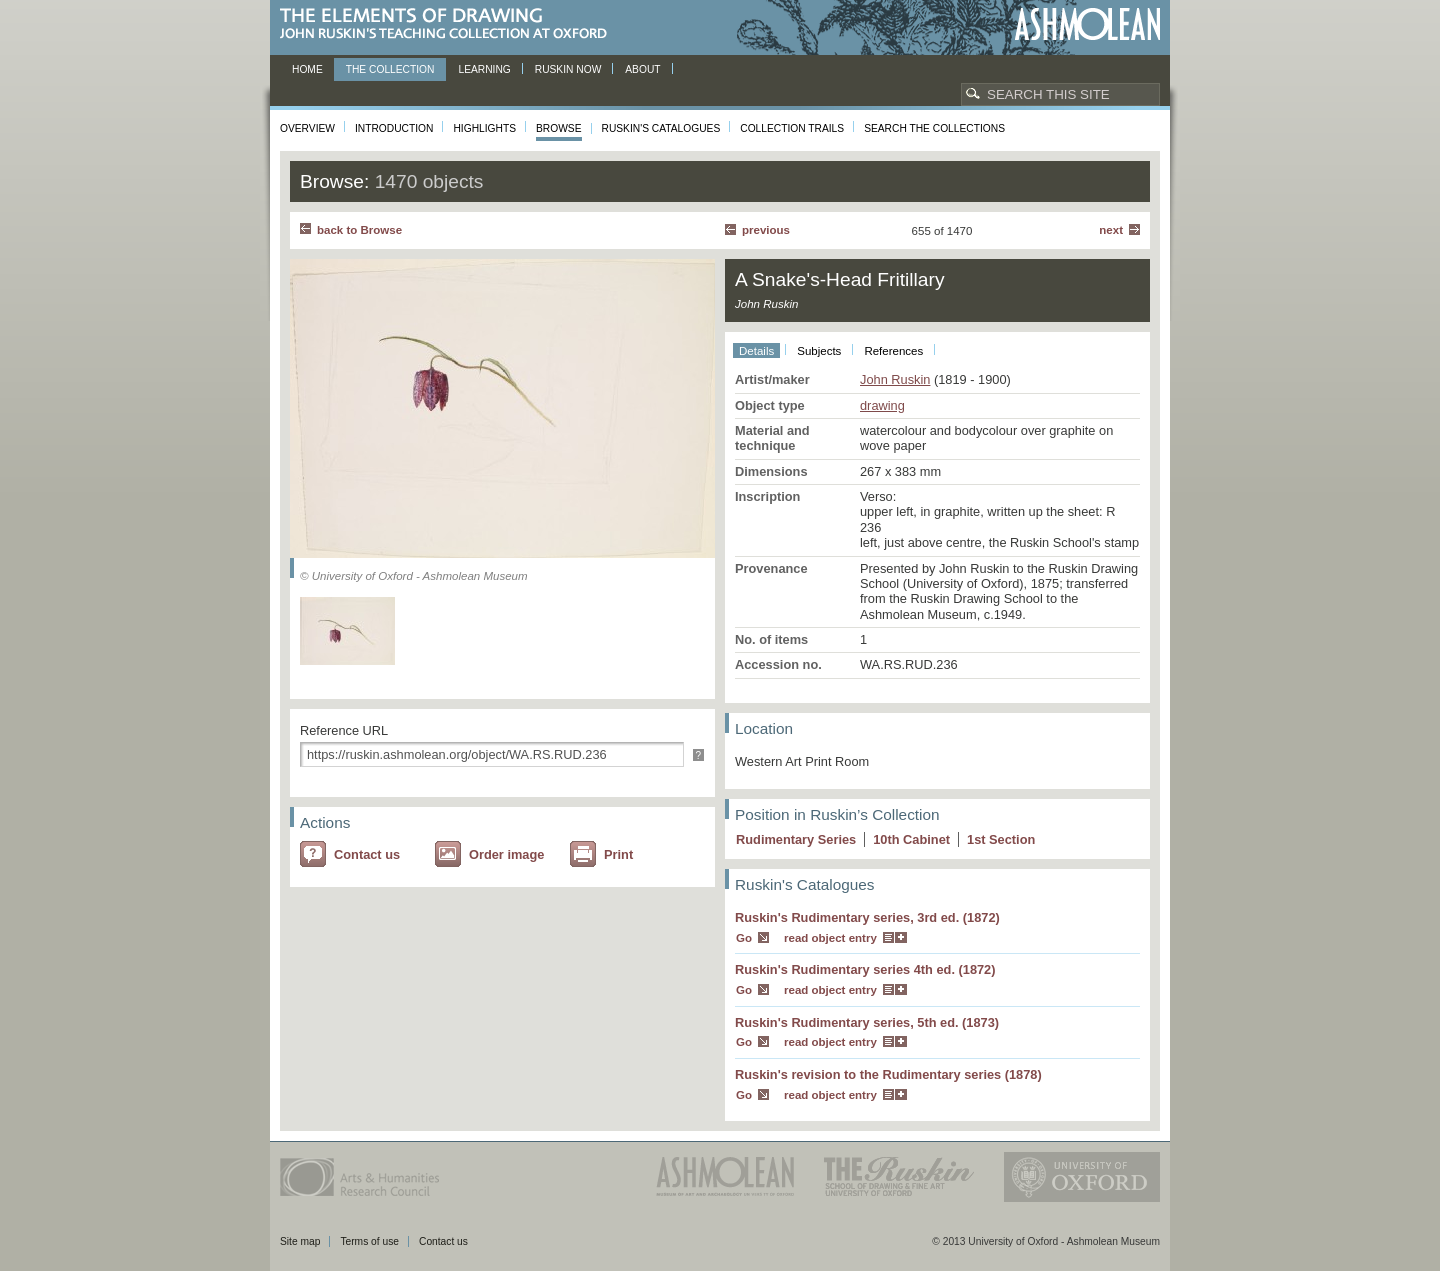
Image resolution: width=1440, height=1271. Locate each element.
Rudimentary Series (796, 839)
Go (744, 938)
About (642, 69)
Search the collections (934, 128)
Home (307, 69)
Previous (766, 230)
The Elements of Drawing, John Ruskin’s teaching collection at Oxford (449, 24)
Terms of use (369, 1241)
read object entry (830, 938)
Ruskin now (568, 69)
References (893, 351)
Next (1111, 230)
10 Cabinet (911, 839)
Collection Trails (792, 128)
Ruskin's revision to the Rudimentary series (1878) (888, 1074)
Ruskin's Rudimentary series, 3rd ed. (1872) (867, 917)
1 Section (1001, 839)
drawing (882, 405)
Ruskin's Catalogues (661, 128)
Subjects (819, 351)
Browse (559, 128)
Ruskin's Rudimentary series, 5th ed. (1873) (867, 1022)
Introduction (394, 128)
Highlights (484, 128)
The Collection (390, 69)
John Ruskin (895, 379)
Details (756, 351)
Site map (300, 1241)
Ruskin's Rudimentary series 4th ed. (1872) (865, 969)
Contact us (367, 854)
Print (618, 854)
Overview (307, 128)
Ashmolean (1087, 24)
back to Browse (359, 230)
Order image (506, 854)
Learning (484, 69)
